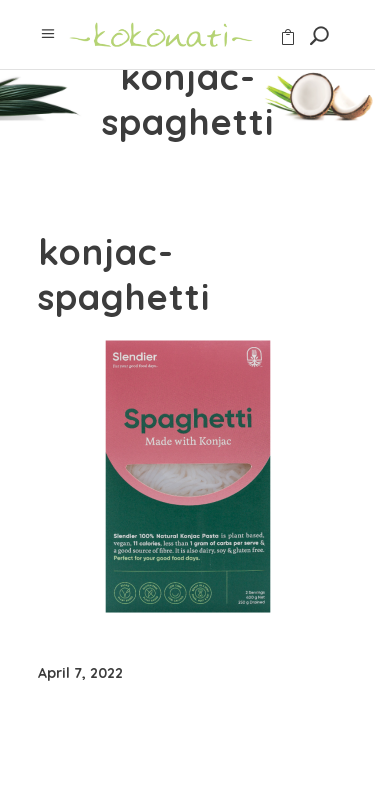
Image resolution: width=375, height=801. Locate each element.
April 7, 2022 (80, 673)
